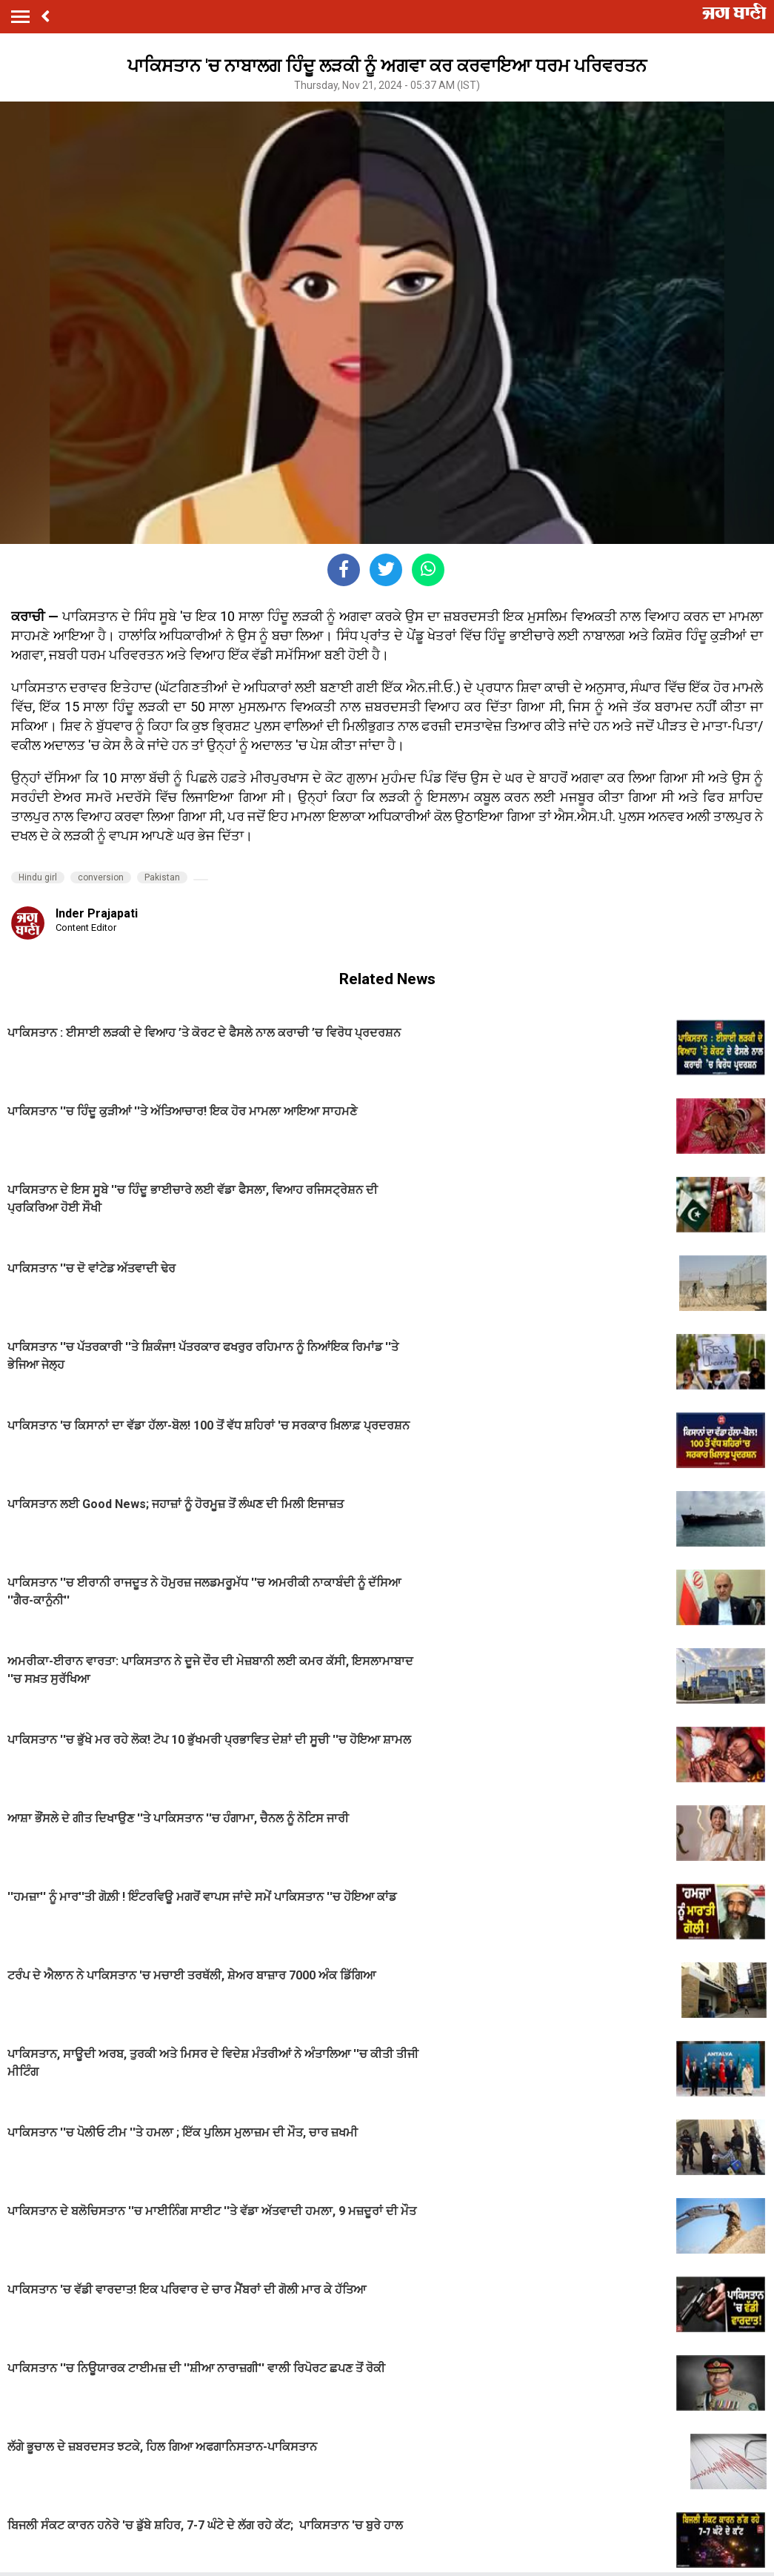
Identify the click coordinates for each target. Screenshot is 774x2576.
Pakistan (162, 877)
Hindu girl (38, 877)
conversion (101, 877)
